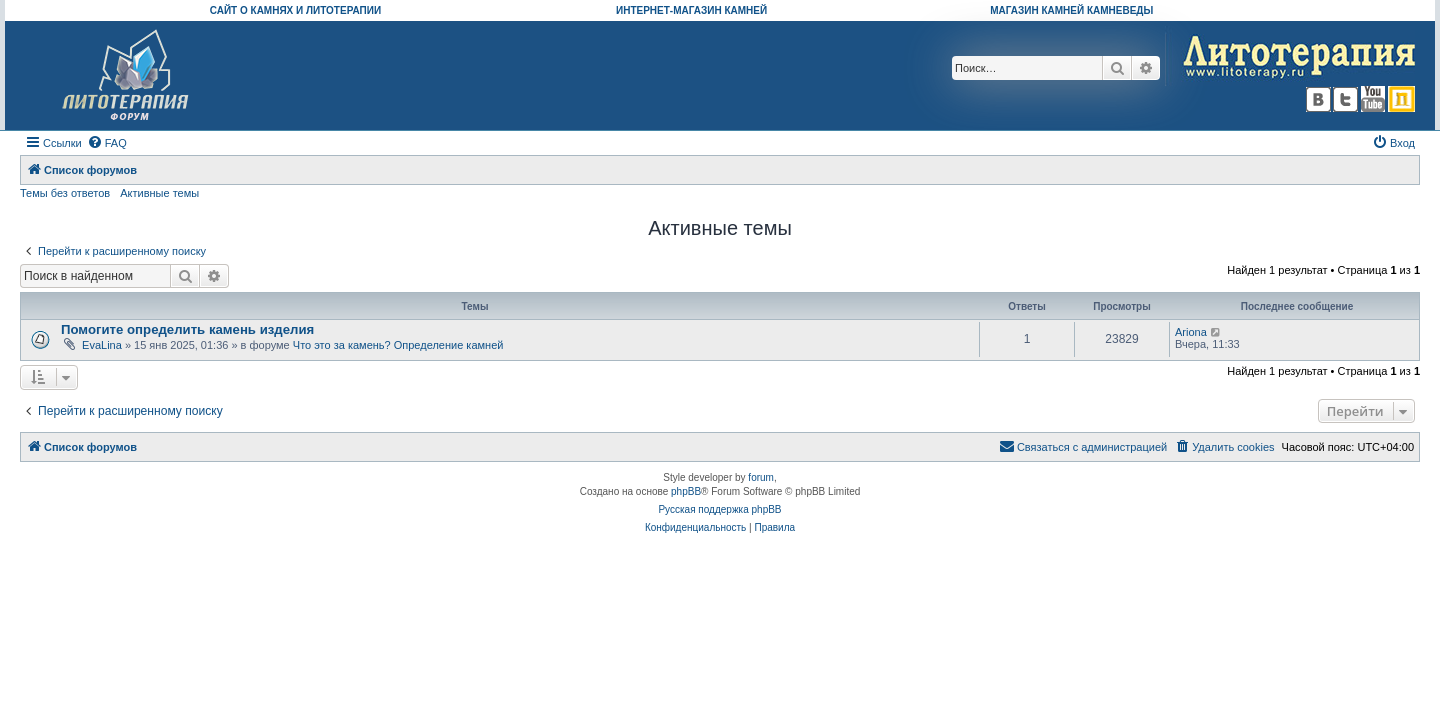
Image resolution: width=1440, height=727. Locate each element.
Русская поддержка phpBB (719, 509)
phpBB (686, 491)
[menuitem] (107, 143)
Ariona (1191, 332)
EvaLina (102, 345)
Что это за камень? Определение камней (398, 345)
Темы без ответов (65, 193)
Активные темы (159, 193)
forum (761, 477)
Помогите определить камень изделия (187, 329)
